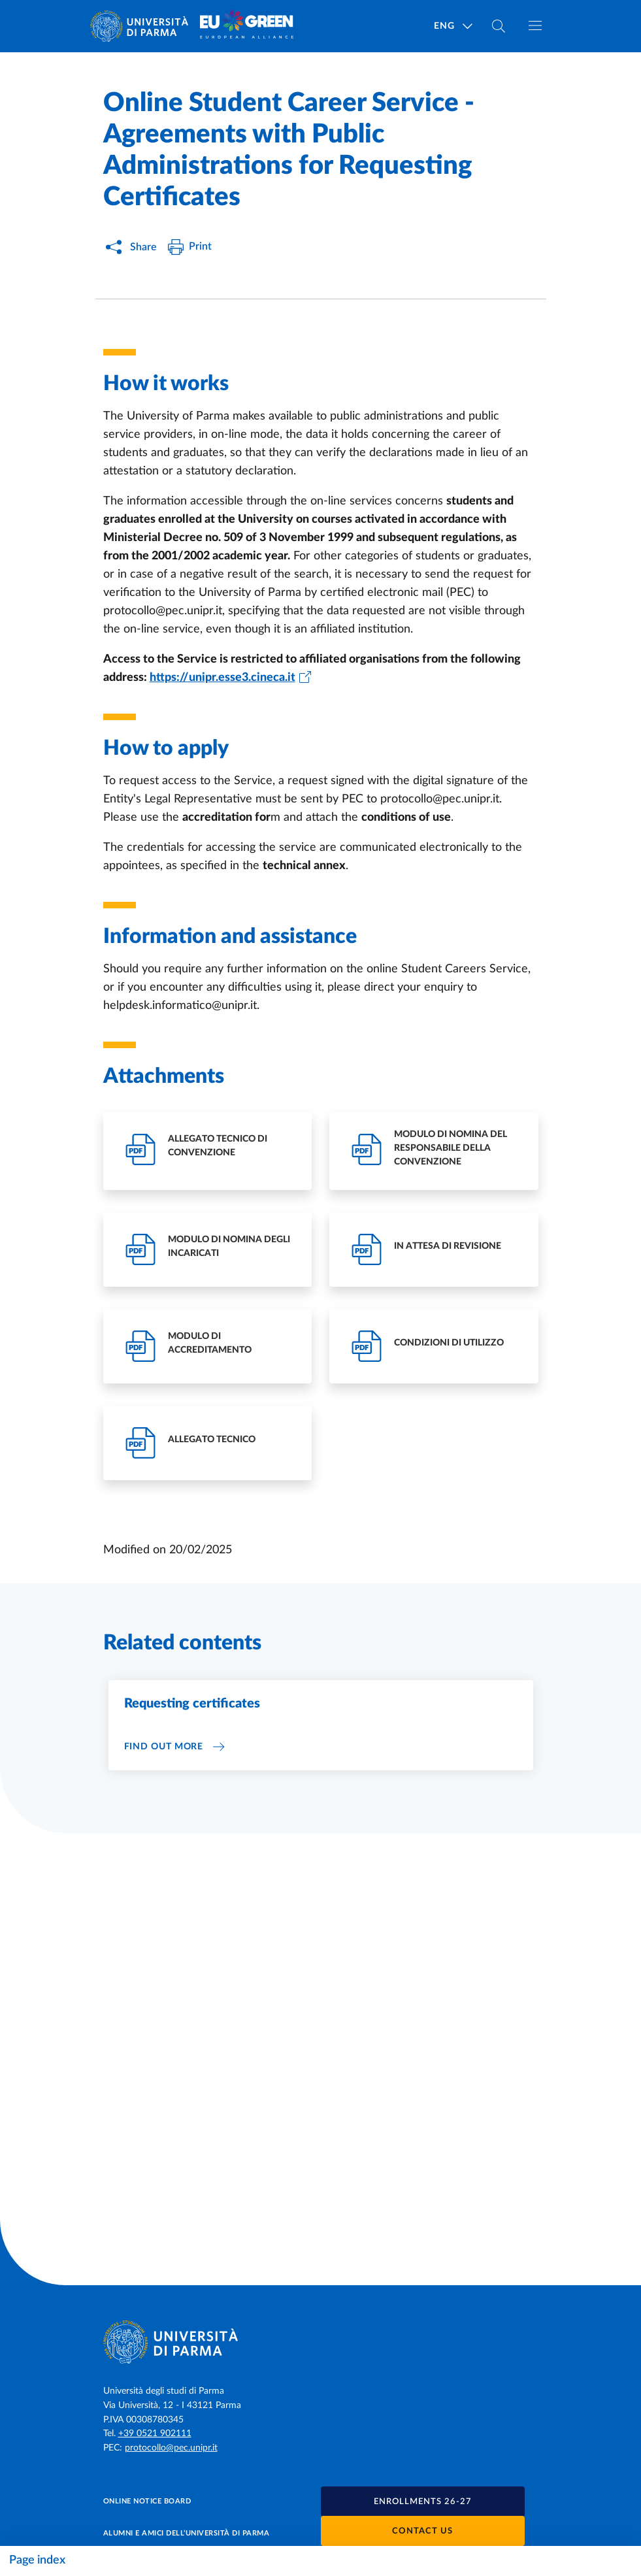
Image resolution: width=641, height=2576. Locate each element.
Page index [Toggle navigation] (37, 2560)
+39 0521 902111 (154, 2433)
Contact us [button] (422, 2531)
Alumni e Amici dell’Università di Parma (186, 2533)
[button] (423, 2501)
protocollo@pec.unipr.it (171, 2447)
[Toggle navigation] (535, 25)
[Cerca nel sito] (498, 26)
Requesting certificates (192, 1703)
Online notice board (147, 2501)
